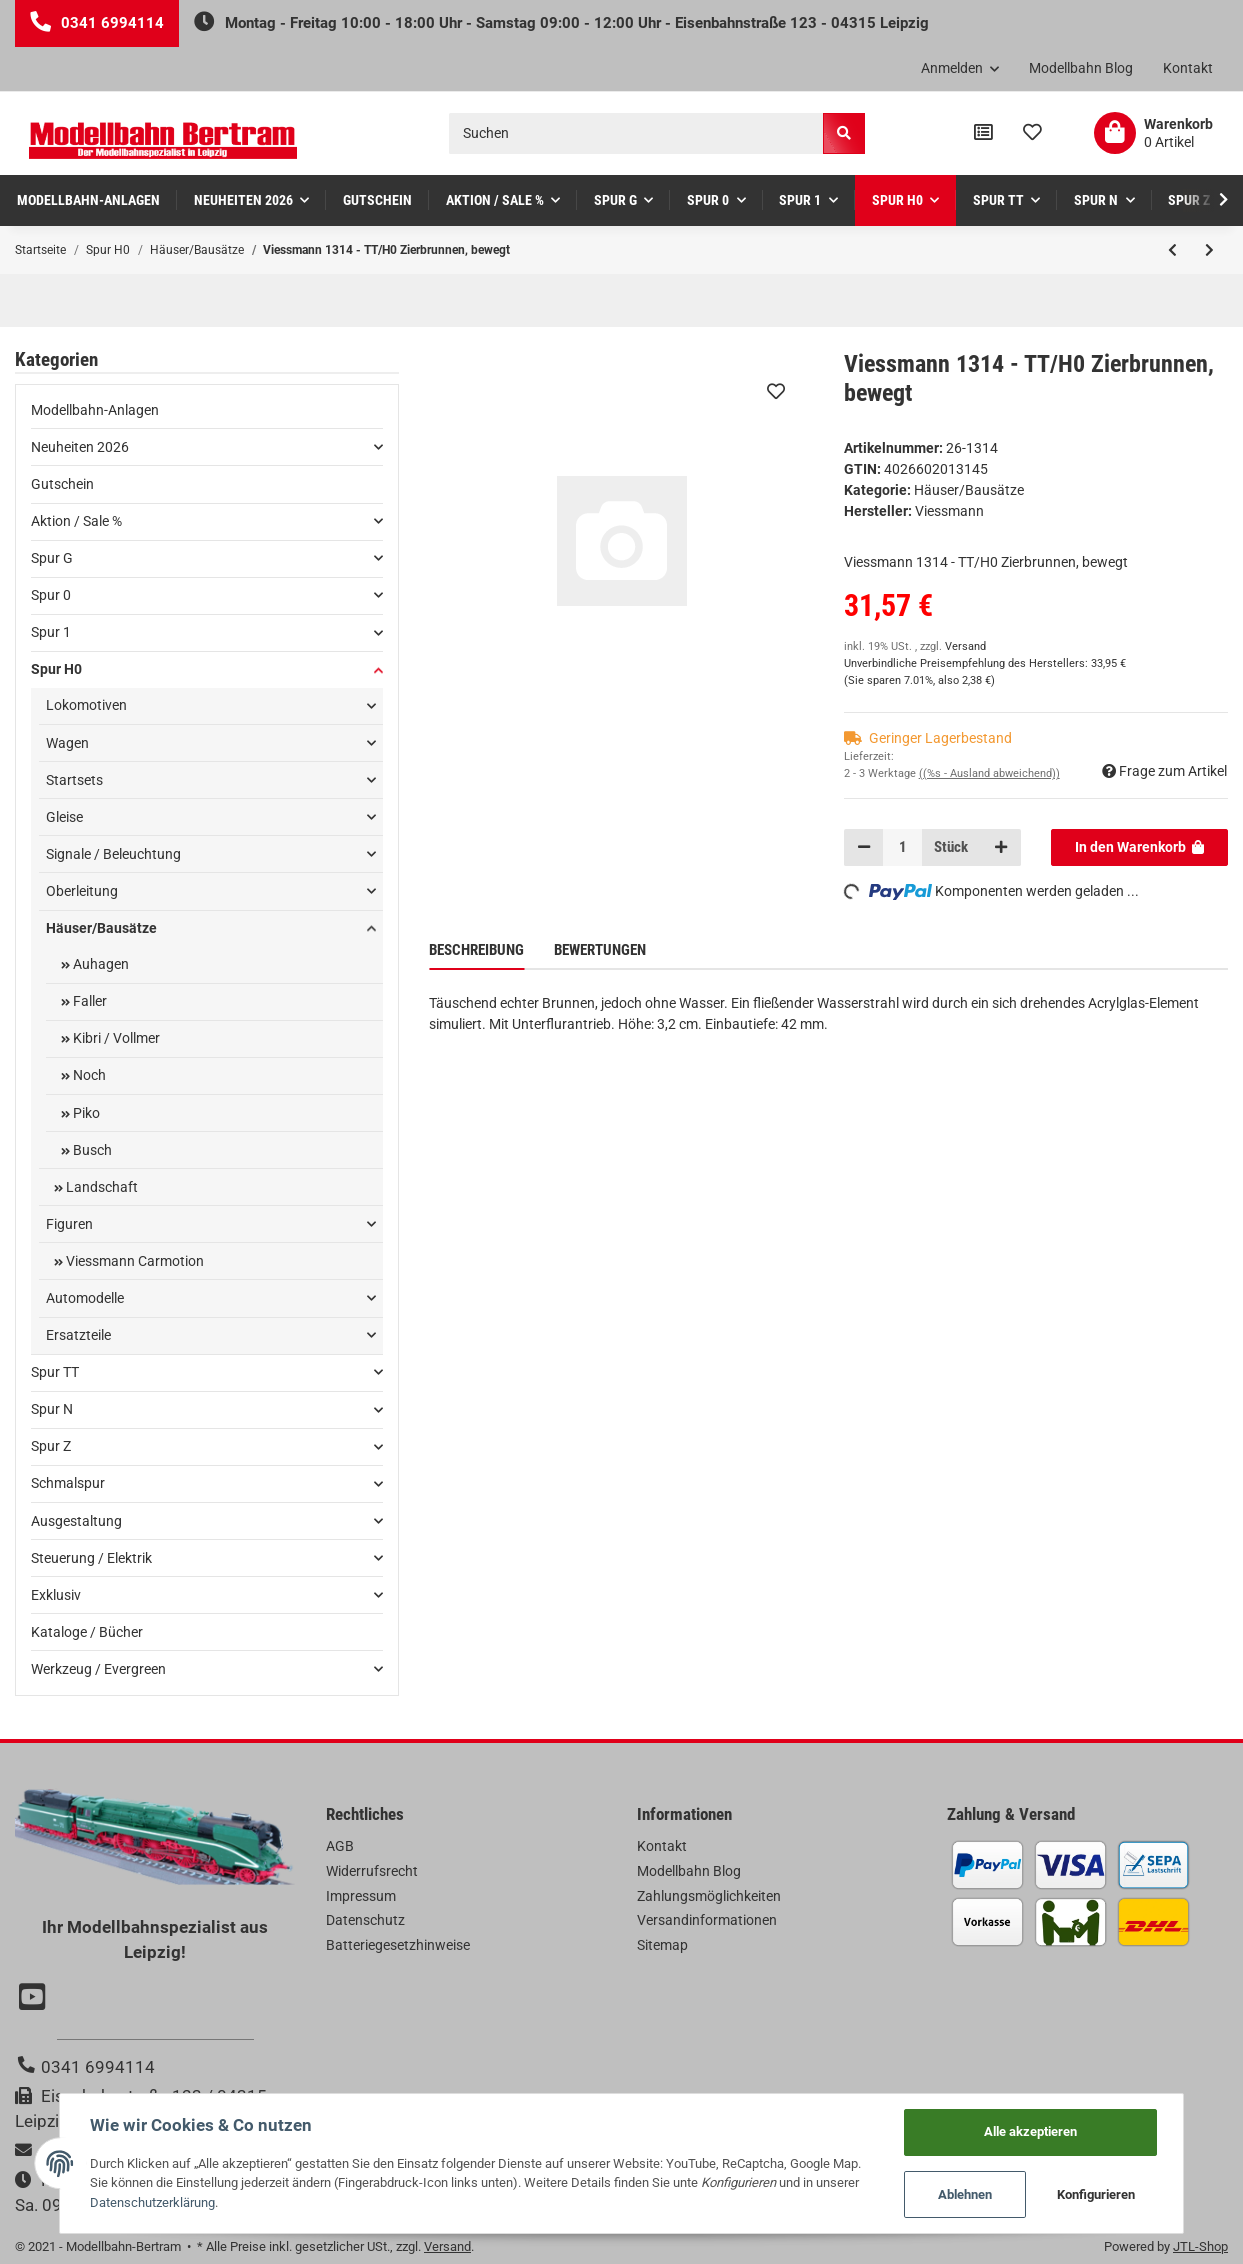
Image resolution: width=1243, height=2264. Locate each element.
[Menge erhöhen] (1001, 847)
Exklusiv (56, 1595)
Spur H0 (56, 669)
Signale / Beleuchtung (113, 854)
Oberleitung (82, 891)
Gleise (64, 817)
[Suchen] (636, 133)
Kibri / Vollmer (115, 1038)
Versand (965, 646)
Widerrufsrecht (372, 1871)
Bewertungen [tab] (600, 950)
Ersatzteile (78, 1335)
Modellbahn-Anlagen (95, 410)
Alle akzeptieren (1030, 2131)
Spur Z (51, 1446)
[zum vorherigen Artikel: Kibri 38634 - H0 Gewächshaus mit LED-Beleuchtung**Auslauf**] (1172, 250)
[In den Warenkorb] (1139, 847)
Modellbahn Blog (1081, 68)
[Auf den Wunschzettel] (776, 391)
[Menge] (902, 847)
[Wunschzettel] (1032, 133)
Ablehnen (965, 2194)
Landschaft (100, 1187)
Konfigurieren (1096, 2194)
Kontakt (1188, 68)
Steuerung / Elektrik (91, 1558)
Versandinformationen (707, 1920)
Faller (88, 1001)
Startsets (74, 780)
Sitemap (662, 1945)
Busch (91, 1150)
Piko (85, 1113)
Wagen (67, 743)
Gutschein (62, 484)
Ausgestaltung (76, 1521)
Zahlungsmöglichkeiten (709, 1896)
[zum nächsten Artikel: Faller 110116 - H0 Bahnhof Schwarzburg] (1209, 250)
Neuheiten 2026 (80, 447)
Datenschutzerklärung (152, 2202)
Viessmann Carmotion (133, 1261)
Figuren (69, 1224)
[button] (960, 69)
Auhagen (99, 964)
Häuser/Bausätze (969, 490)
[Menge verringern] (864, 847)
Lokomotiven (86, 705)
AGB (340, 1846)
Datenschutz (365, 1920)
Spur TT (55, 1372)
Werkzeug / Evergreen (98, 1669)
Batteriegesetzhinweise (398, 1945)
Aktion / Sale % (76, 521)
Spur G (52, 558)
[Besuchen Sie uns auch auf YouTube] (35, 1999)
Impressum (361, 1896)
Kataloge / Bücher (87, 1632)
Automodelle (85, 1298)
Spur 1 (51, 632)
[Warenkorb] (1153, 133)
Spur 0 (51, 595)
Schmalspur (68, 1483)
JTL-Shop (1200, 2246)
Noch (88, 1075)
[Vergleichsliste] (983, 133)
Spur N (52, 1409)
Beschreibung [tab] (476, 950)
